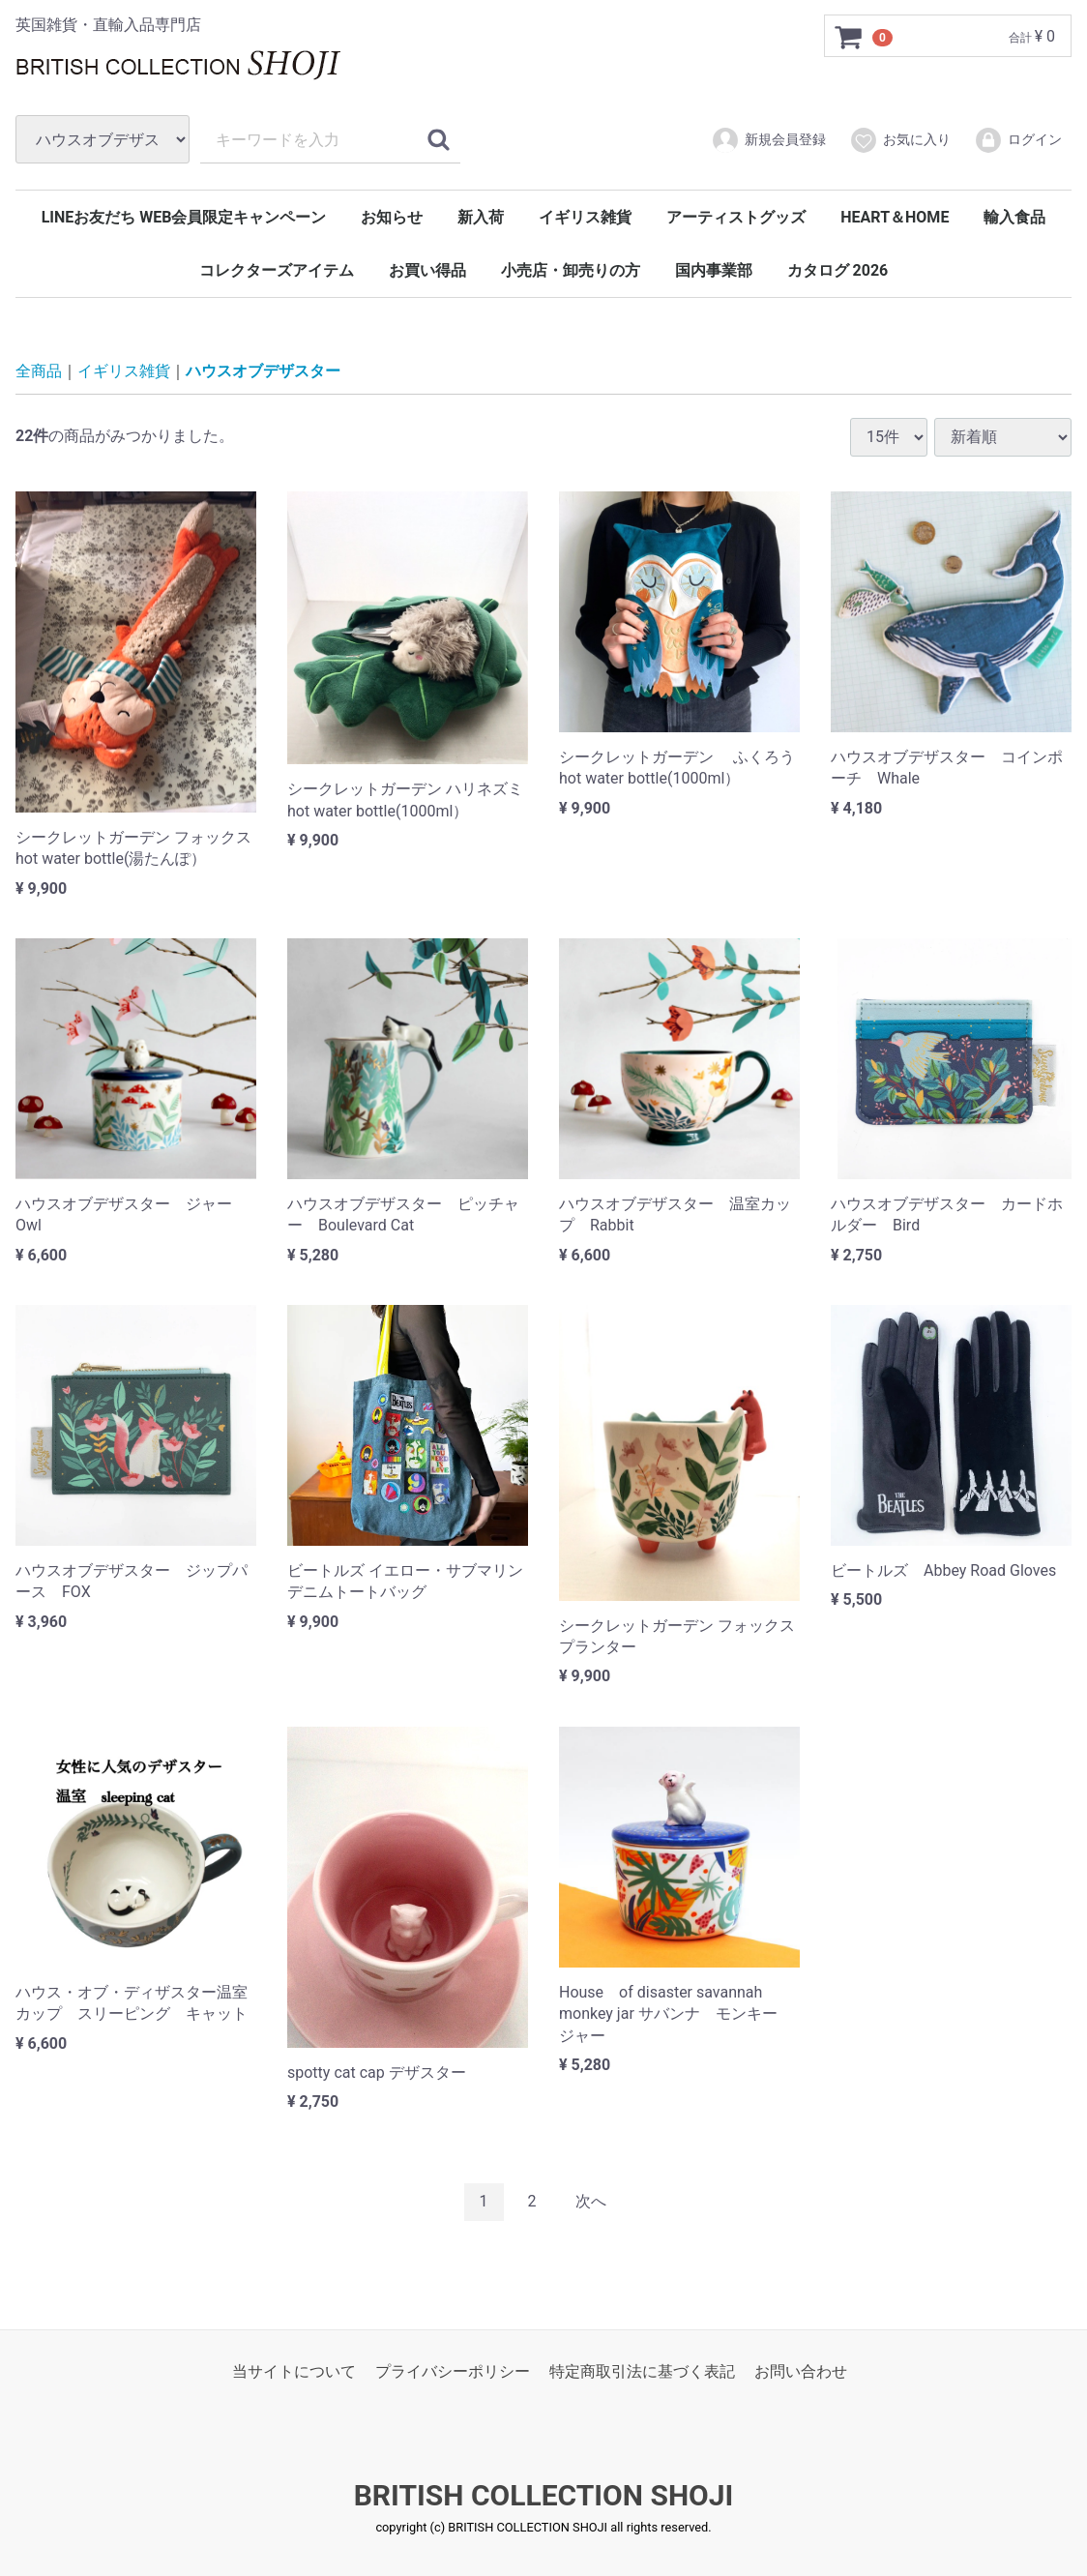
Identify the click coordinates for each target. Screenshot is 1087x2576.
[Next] (591, 2202)
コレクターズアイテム (276, 270)
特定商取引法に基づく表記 (642, 2370)
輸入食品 (1014, 217)
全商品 (38, 371)
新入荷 (480, 217)
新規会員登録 (768, 140)
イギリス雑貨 (585, 217)
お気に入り (900, 140)
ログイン (1018, 140)
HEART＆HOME (894, 217)
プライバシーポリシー (452, 2370)
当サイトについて (294, 2370)
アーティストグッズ (736, 217)
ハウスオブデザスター (263, 371)
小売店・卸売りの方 (570, 270)
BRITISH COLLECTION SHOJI (544, 2495)
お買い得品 (427, 270)
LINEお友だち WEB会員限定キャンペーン (184, 217)
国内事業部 (713, 270)
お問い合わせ (800, 2370)
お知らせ (392, 217)
